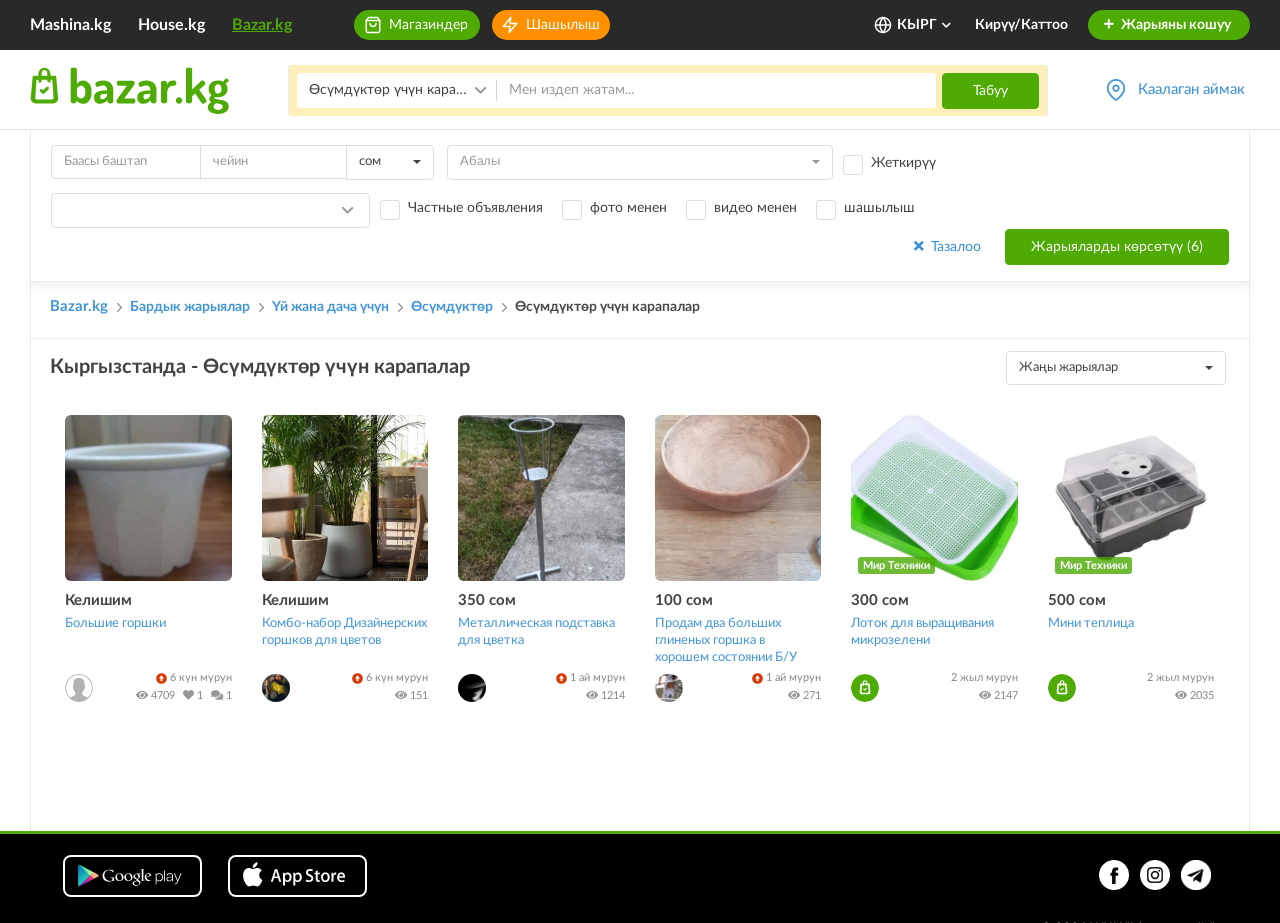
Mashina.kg (70, 25)
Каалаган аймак (1191, 89)
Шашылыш (563, 25)
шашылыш (879, 208)
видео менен (755, 208)
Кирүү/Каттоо (1021, 25)
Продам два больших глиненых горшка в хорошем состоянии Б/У (726, 640)
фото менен (628, 208)
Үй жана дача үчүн (330, 307)
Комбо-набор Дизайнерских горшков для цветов (344, 632)
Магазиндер (428, 25)
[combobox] (390, 162)
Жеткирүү (903, 163)
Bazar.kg (262, 25)
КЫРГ (925, 25)
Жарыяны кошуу (1166, 25)
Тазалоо (945, 246)
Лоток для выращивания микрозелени (922, 632)
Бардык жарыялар (190, 307)
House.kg (171, 25)
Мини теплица (1091, 623)
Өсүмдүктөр (452, 307)
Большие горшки (115, 623)
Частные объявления (475, 208)
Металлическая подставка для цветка (536, 632)
